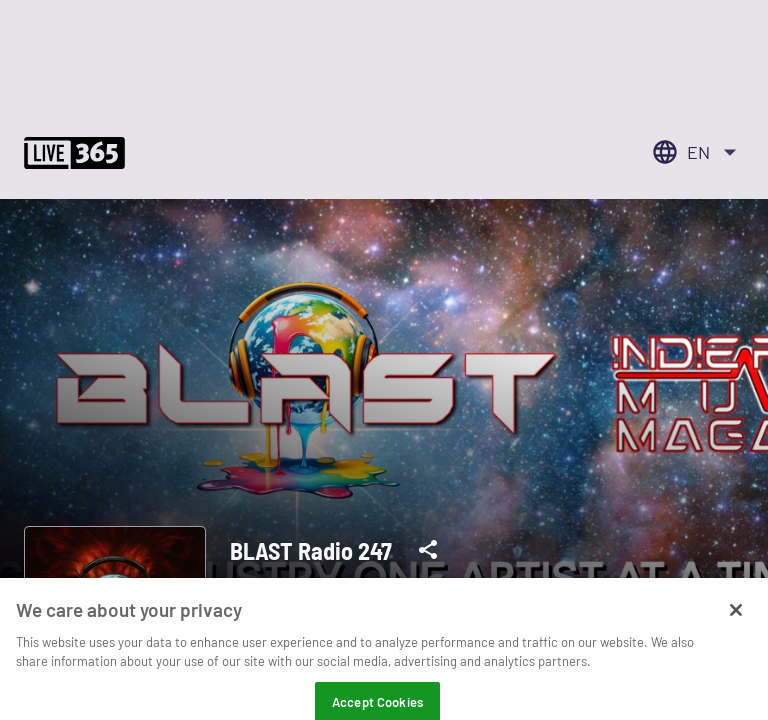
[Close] (736, 625)
